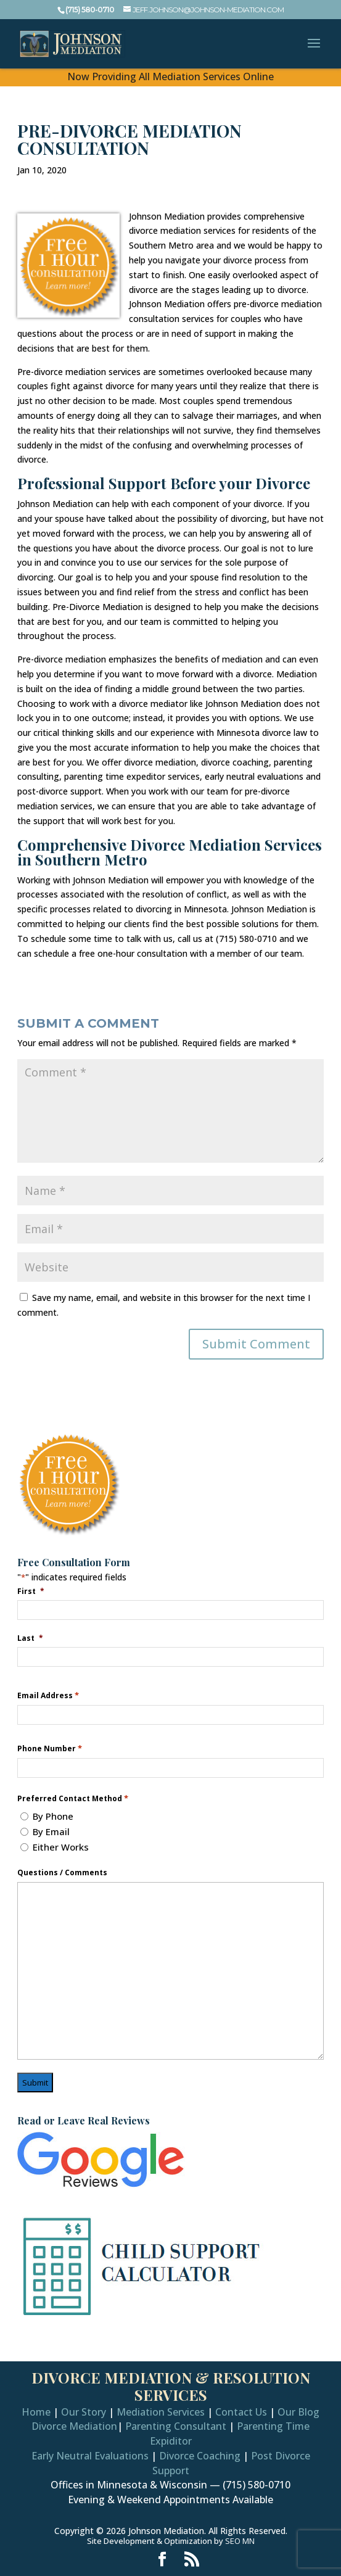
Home (36, 2412)
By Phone (53, 1816)
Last (30, 1638)
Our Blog (298, 2412)
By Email (51, 1831)
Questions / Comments (62, 1872)
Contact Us (241, 2412)
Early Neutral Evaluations (90, 2455)
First (30, 1591)
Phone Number (49, 1748)
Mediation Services (161, 2412)
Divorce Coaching (199, 2455)
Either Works (61, 1847)
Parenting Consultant (175, 2426)
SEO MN (240, 2540)
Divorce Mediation (74, 2426)
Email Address (48, 1695)
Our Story (83, 2412)
